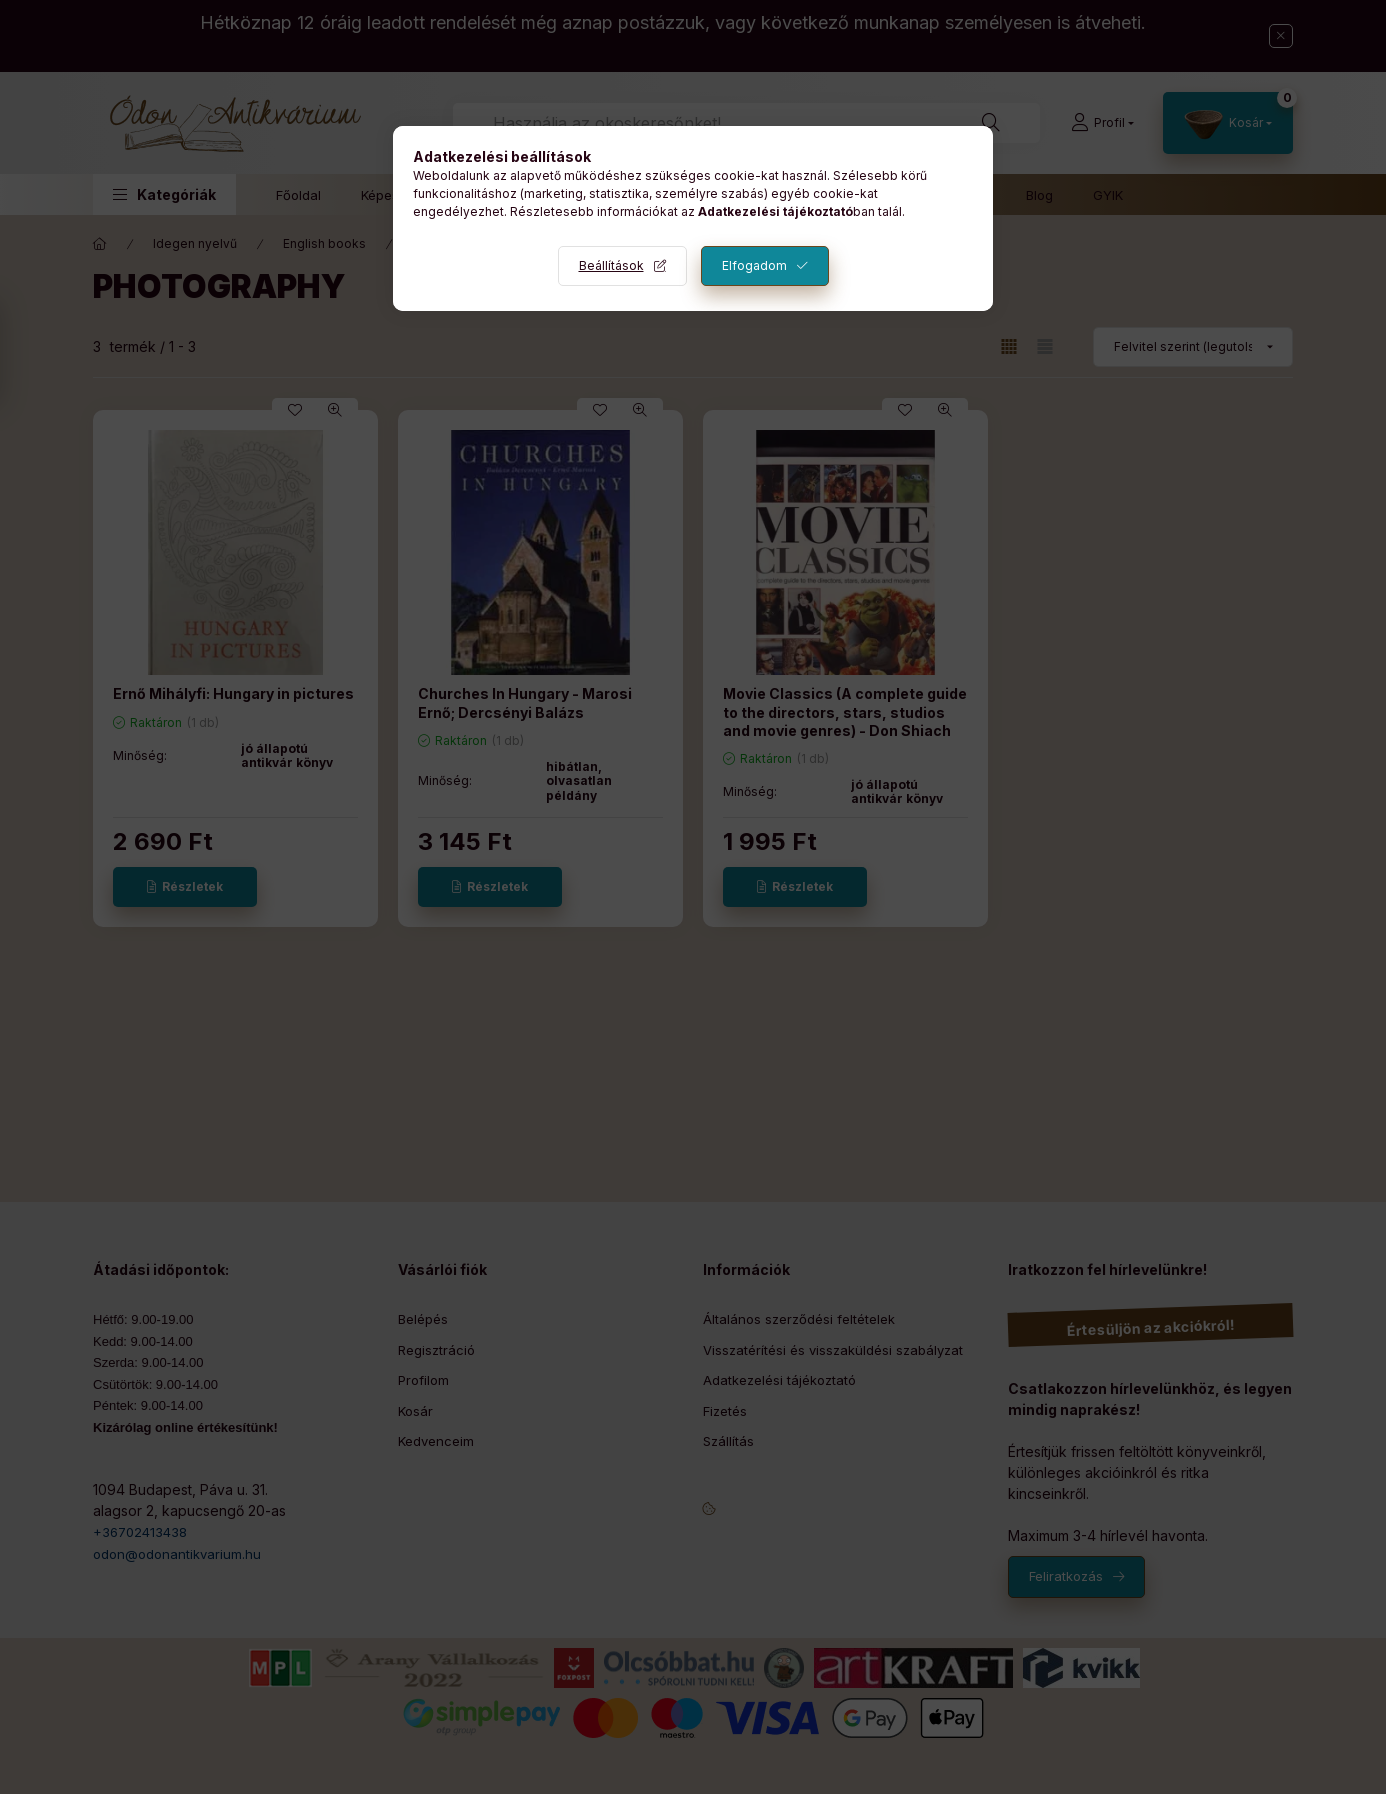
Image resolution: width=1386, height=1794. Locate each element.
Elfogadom (754, 265)
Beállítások (611, 265)
